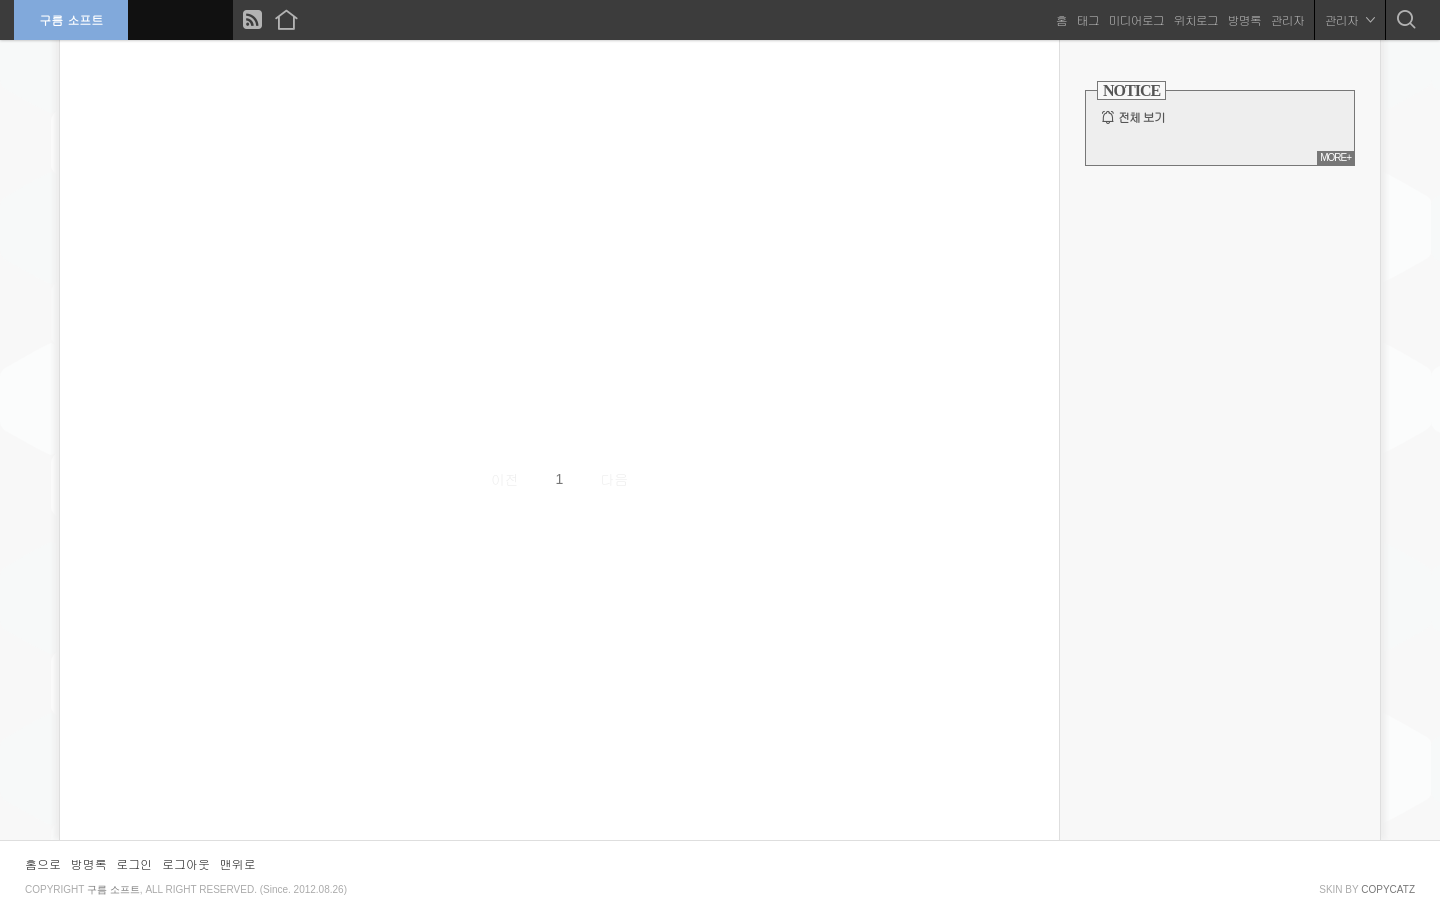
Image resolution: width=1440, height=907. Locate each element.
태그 (1087, 19)
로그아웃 (186, 863)
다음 (614, 479)
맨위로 (238, 863)
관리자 (1286, 19)
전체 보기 (1141, 117)
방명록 (1243, 19)
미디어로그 (1135, 19)
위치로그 (1195, 19)
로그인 (134, 863)
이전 (505, 479)
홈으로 (43, 863)
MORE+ (1335, 157)
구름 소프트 (72, 19)
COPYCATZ (1388, 889)
